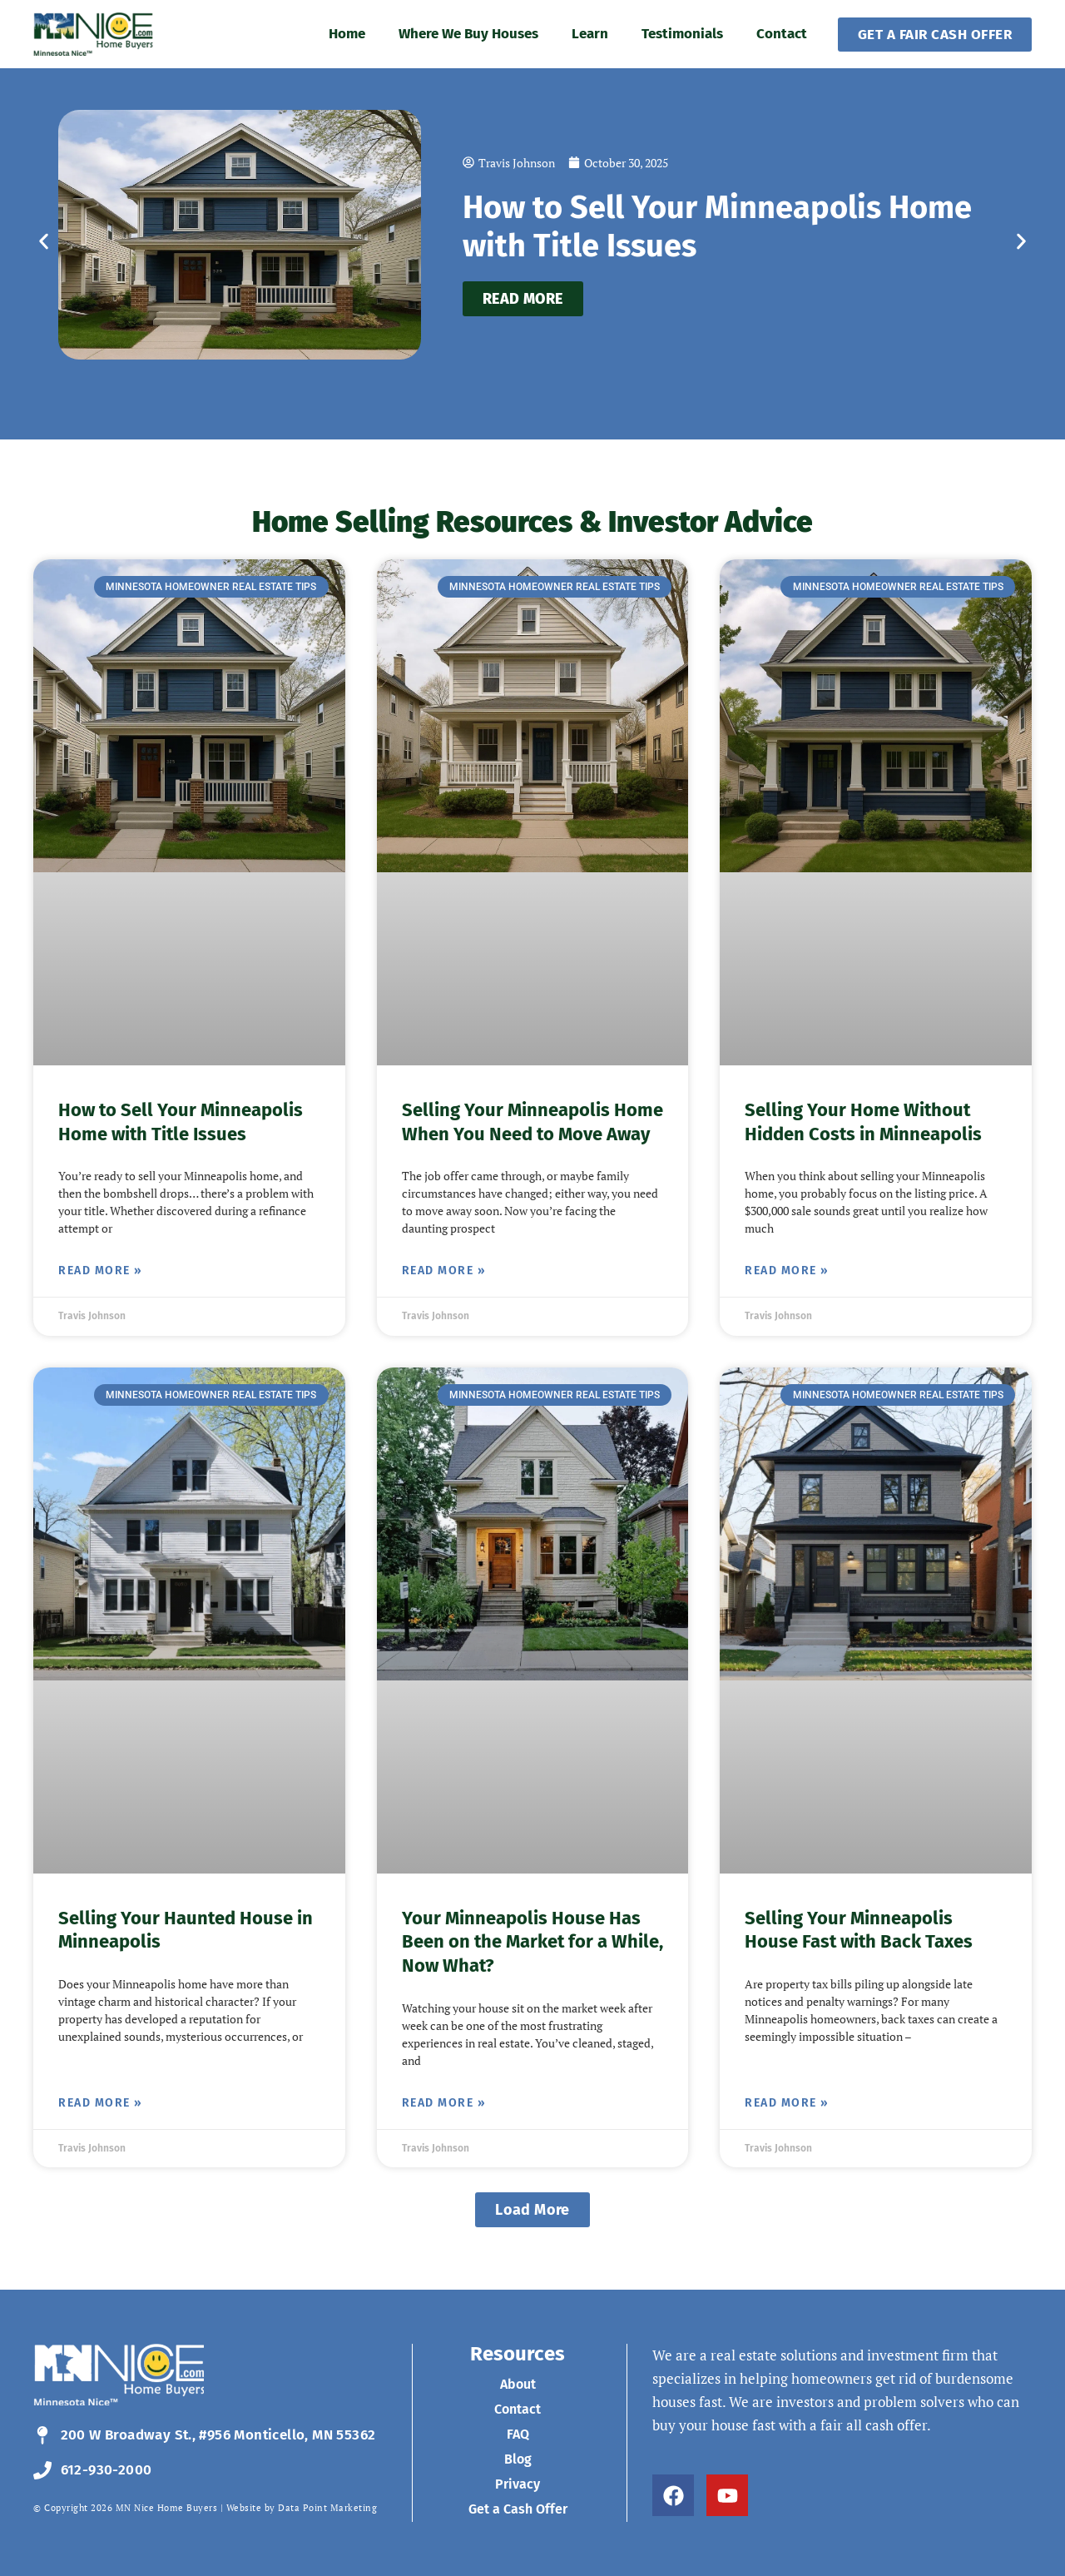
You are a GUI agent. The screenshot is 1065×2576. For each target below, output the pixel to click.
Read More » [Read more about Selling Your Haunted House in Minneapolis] (100, 2103)
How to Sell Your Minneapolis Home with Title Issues (180, 1122)
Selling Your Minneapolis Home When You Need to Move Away (532, 1122)
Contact (781, 33)
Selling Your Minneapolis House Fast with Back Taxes (859, 1930)
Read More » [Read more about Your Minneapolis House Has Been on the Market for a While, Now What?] (444, 2103)
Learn (590, 33)
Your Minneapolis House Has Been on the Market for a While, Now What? (532, 1942)
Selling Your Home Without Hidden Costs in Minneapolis (863, 1122)
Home (347, 33)
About (518, 2384)
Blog (518, 2459)
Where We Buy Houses (468, 33)
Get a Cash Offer (517, 2509)
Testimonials (682, 33)
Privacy (517, 2484)
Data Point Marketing (327, 2508)
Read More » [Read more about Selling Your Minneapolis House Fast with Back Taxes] (787, 2103)
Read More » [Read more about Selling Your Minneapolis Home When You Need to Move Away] (444, 1270)
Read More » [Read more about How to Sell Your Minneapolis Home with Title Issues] (100, 1270)
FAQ (518, 2434)
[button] (43, 241)
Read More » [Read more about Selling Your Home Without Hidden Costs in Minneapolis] (787, 1270)
